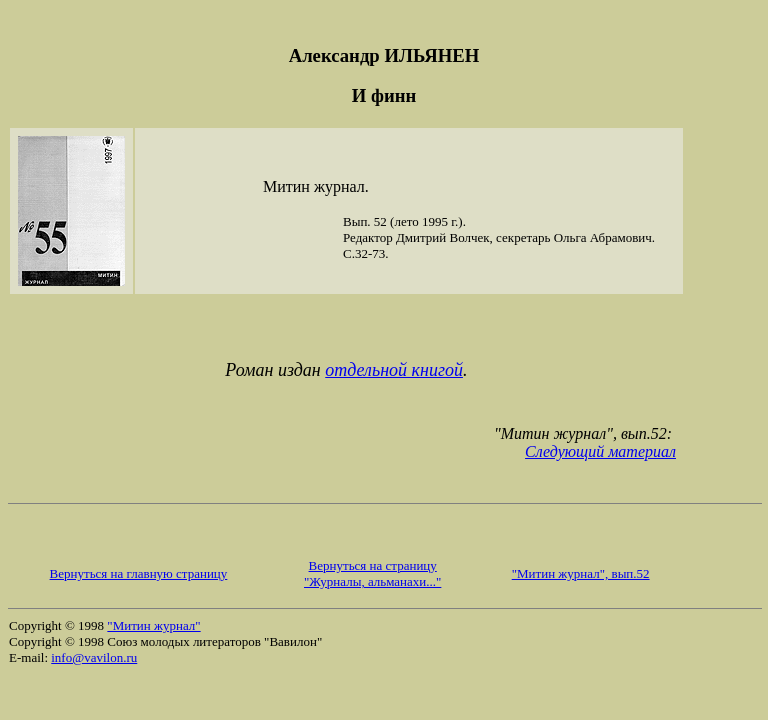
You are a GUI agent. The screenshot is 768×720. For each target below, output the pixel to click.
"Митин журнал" (153, 625)
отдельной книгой (394, 370)
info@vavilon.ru (94, 657)
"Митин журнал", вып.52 (581, 573)
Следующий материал (600, 451)
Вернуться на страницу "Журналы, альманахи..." (372, 573)
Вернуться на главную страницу (139, 573)
